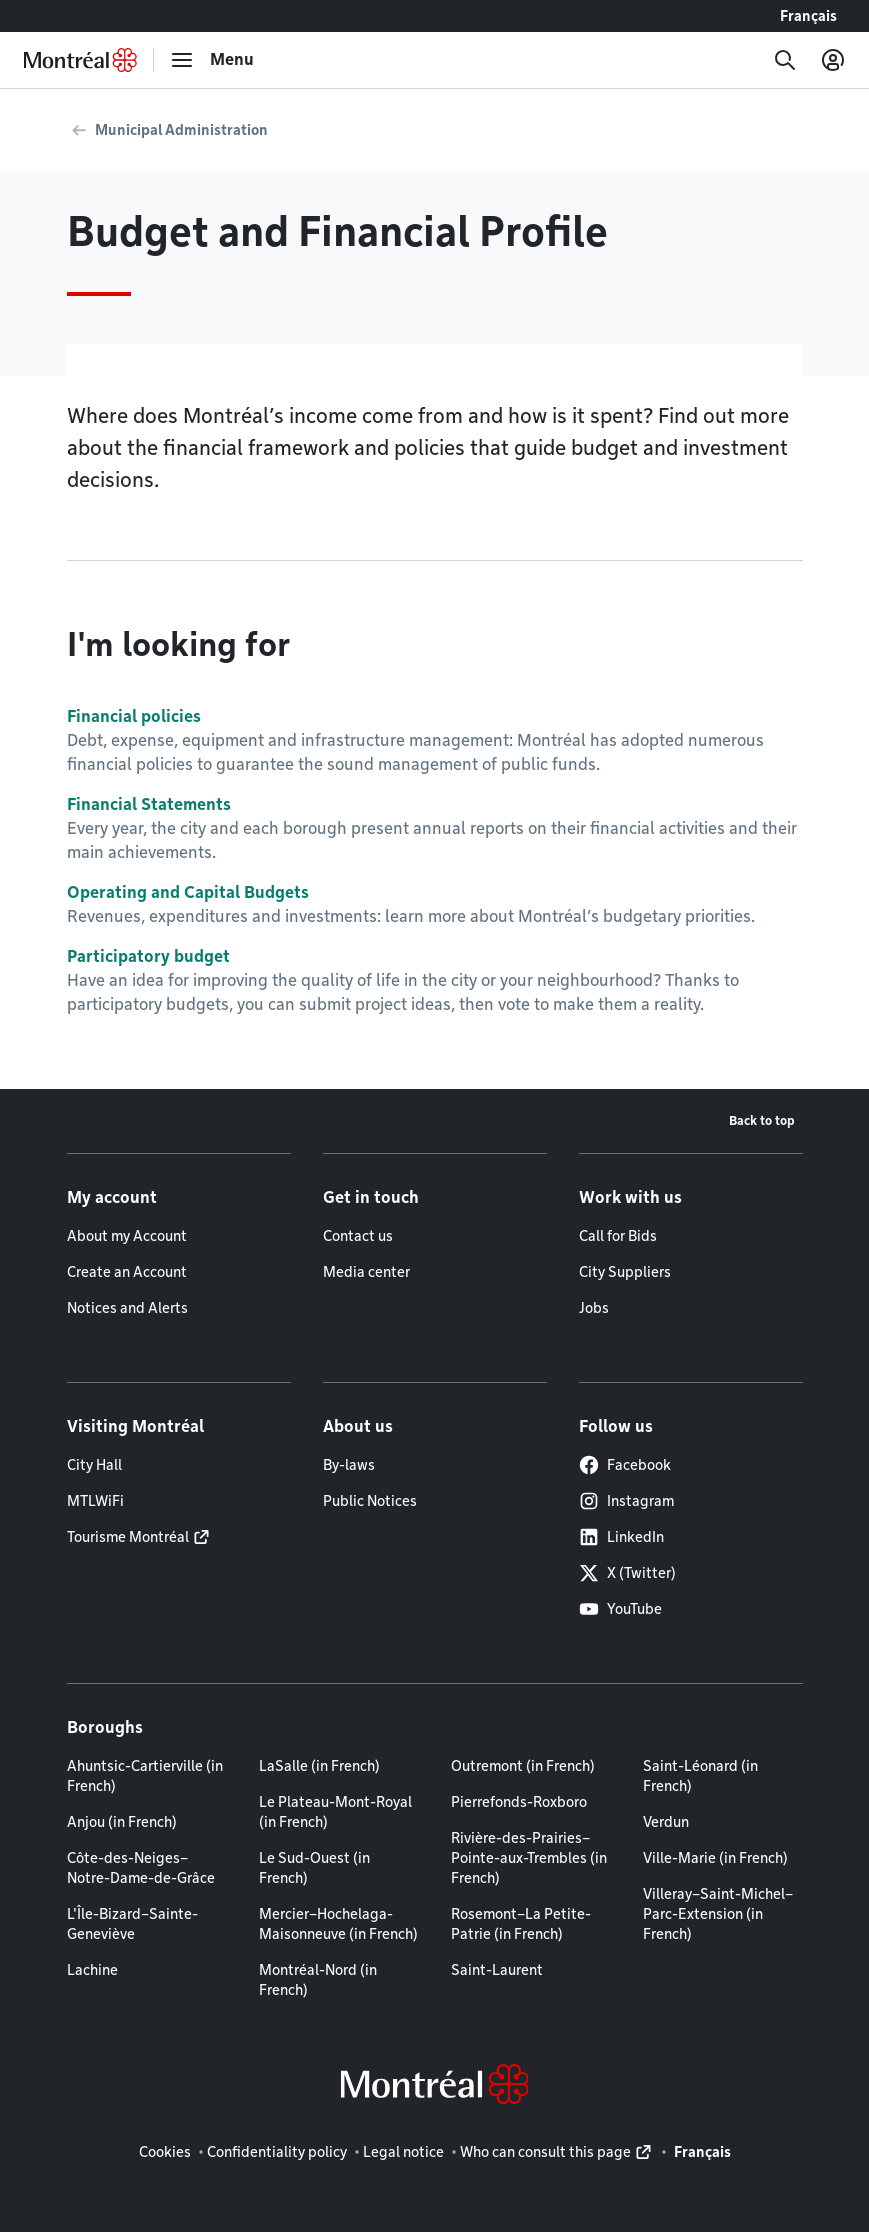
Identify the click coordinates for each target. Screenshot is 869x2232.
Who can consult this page (545, 2152)
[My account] (833, 60)
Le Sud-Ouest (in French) (314, 1868)
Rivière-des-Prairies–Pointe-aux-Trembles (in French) (529, 1858)
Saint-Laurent (497, 1970)
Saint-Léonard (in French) (700, 1776)
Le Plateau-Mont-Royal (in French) (335, 1812)
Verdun (666, 1822)
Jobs (594, 1308)
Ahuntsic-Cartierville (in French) (145, 1776)
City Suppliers (625, 1272)
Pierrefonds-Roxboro (519, 1802)
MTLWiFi (95, 1501)
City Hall (94, 1465)
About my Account (127, 1236)
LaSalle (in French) (319, 1766)
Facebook (625, 1465)
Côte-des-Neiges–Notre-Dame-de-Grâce (141, 1868)
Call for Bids (618, 1236)
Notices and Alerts (127, 1308)
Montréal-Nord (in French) (318, 1980)
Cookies (165, 2152)
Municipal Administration (181, 130)
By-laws (349, 1465)
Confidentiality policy (277, 2152)
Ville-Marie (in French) (715, 1858)
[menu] (212, 60)
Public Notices (370, 1501)
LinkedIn (621, 1537)
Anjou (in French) (122, 1822)
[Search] (785, 60)
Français (808, 16)
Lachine (92, 1970)
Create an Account (127, 1272)
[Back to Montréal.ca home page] (80, 60)
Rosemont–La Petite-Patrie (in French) (521, 1924)
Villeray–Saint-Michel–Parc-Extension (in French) (718, 1914)
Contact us (358, 1236)
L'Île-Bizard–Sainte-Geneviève (132, 1924)
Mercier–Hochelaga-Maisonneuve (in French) (338, 1924)
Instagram (626, 1501)
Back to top (762, 1120)
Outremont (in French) (523, 1766)
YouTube (620, 1609)
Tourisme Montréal (128, 1537)
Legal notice (403, 2152)
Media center (366, 1272)
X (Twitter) (627, 1573)
